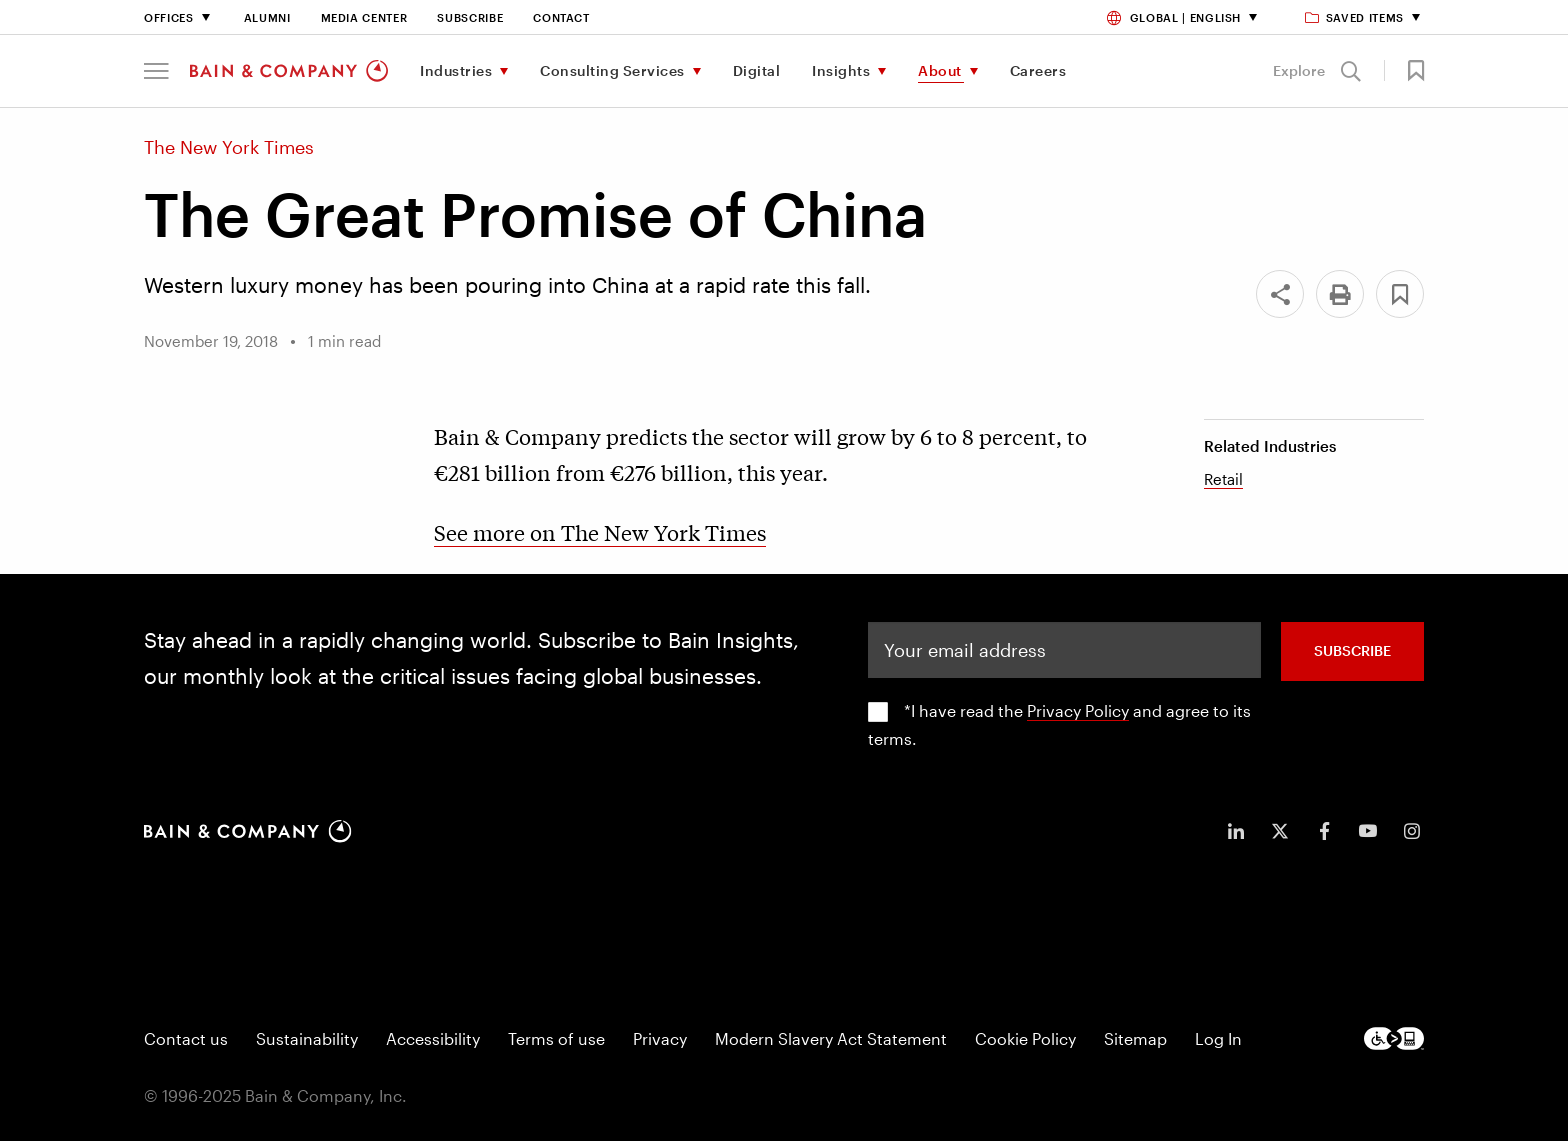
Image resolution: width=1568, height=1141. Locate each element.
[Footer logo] (1394, 1038)
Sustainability (307, 1038)
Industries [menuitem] (456, 70)
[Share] (1280, 294)
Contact (561, 17)
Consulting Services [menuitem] (612, 70)
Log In (1218, 1038)
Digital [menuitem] (757, 70)
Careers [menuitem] (1038, 70)
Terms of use (556, 1038)
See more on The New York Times (600, 532)
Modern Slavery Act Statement (831, 1038)
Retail (1223, 479)
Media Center (364, 17)
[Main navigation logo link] (289, 71)
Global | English (1174, 17)
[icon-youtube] (1368, 831)
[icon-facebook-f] (1324, 831)
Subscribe (470, 17)
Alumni (267, 17)
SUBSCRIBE (1352, 650)
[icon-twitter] (1280, 831)
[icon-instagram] (1412, 831)
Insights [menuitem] (841, 70)
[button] (156, 71)
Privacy (660, 1038)
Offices (169, 17)
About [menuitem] (940, 70)
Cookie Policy (1025, 1038)
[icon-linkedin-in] (1236, 831)
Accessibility (433, 1038)
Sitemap (1135, 1038)
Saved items (1355, 17)
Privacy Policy (1078, 710)
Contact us (186, 1038)
